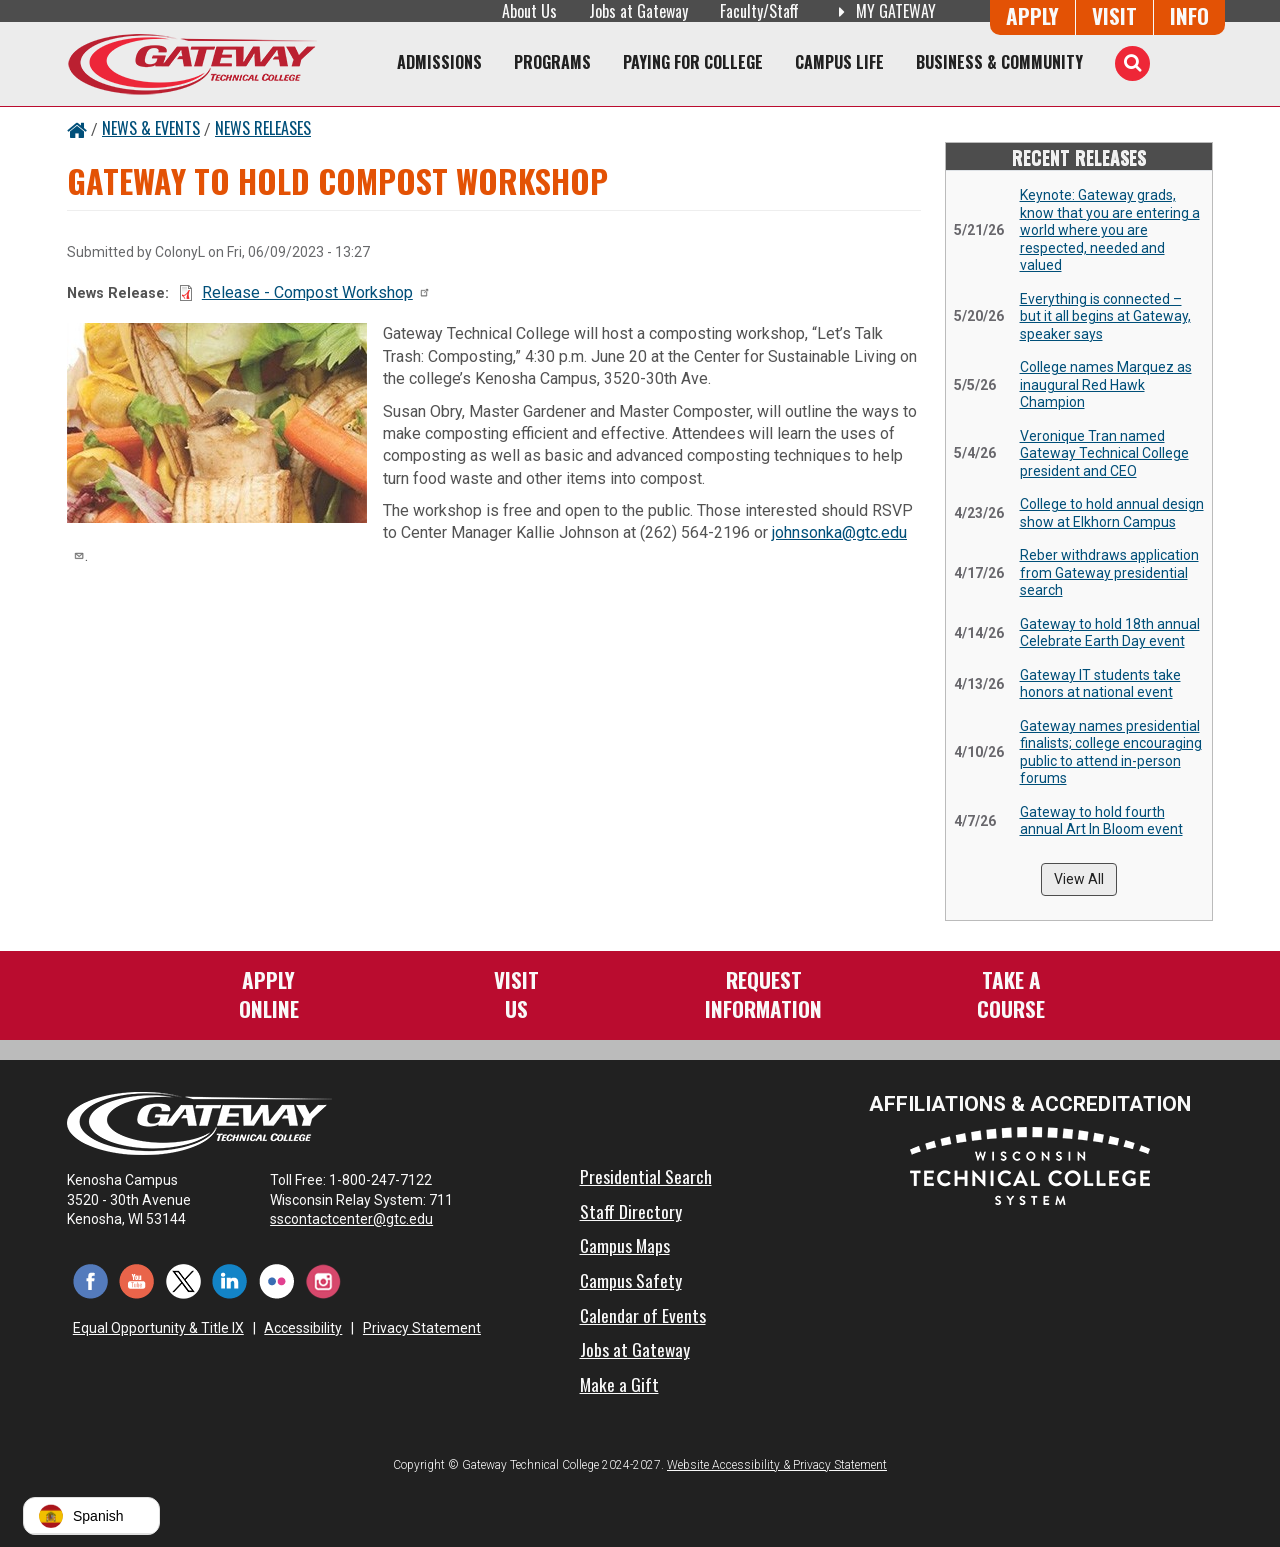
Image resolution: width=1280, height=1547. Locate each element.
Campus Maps (625, 1245)
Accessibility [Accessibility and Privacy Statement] (303, 1328)
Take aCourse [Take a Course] (1011, 993)
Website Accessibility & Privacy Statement (777, 1465)
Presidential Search (646, 1176)
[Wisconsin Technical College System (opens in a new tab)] (1030, 1165)
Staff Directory (631, 1211)
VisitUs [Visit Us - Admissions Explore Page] (516, 993)
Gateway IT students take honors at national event (1100, 684)
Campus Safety (631, 1280)
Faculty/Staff (759, 11)
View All (1079, 879)
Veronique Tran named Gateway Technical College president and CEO (1104, 453)
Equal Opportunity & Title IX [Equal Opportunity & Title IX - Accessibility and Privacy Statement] (158, 1328)
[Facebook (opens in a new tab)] (90, 1280)
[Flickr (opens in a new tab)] (276, 1280)
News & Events (151, 128)
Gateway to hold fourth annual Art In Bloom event (1101, 821)
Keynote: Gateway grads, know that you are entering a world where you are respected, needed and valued (1110, 230)
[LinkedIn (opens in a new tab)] (230, 1280)
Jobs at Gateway (638, 11)
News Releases (263, 128)
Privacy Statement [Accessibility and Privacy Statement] (422, 1328)
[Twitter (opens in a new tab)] (183, 1280)
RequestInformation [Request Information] (763, 993)
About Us (529, 11)
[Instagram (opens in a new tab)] (323, 1280)
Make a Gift (619, 1384)
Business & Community (999, 62)
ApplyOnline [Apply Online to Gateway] (269, 993)
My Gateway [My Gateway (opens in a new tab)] (883, 11)
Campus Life (839, 62)
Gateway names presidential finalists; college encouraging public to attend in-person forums (1111, 752)
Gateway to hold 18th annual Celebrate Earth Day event (1110, 633)
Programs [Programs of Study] (552, 62)
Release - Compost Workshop (316, 292)
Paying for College (693, 62)
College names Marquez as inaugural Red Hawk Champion (1106, 384)
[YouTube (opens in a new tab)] (137, 1280)
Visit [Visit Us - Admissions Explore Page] (1114, 15)
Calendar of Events (643, 1315)
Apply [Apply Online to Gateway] (1032, 15)
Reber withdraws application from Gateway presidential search (1109, 572)
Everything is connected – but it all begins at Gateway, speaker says (1105, 316)
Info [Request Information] (1189, 15)
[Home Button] (77, 128)
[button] (91, 1516)
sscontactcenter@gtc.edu (360, 1219)
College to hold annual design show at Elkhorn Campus (1112, 513)
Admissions (439, 62)
